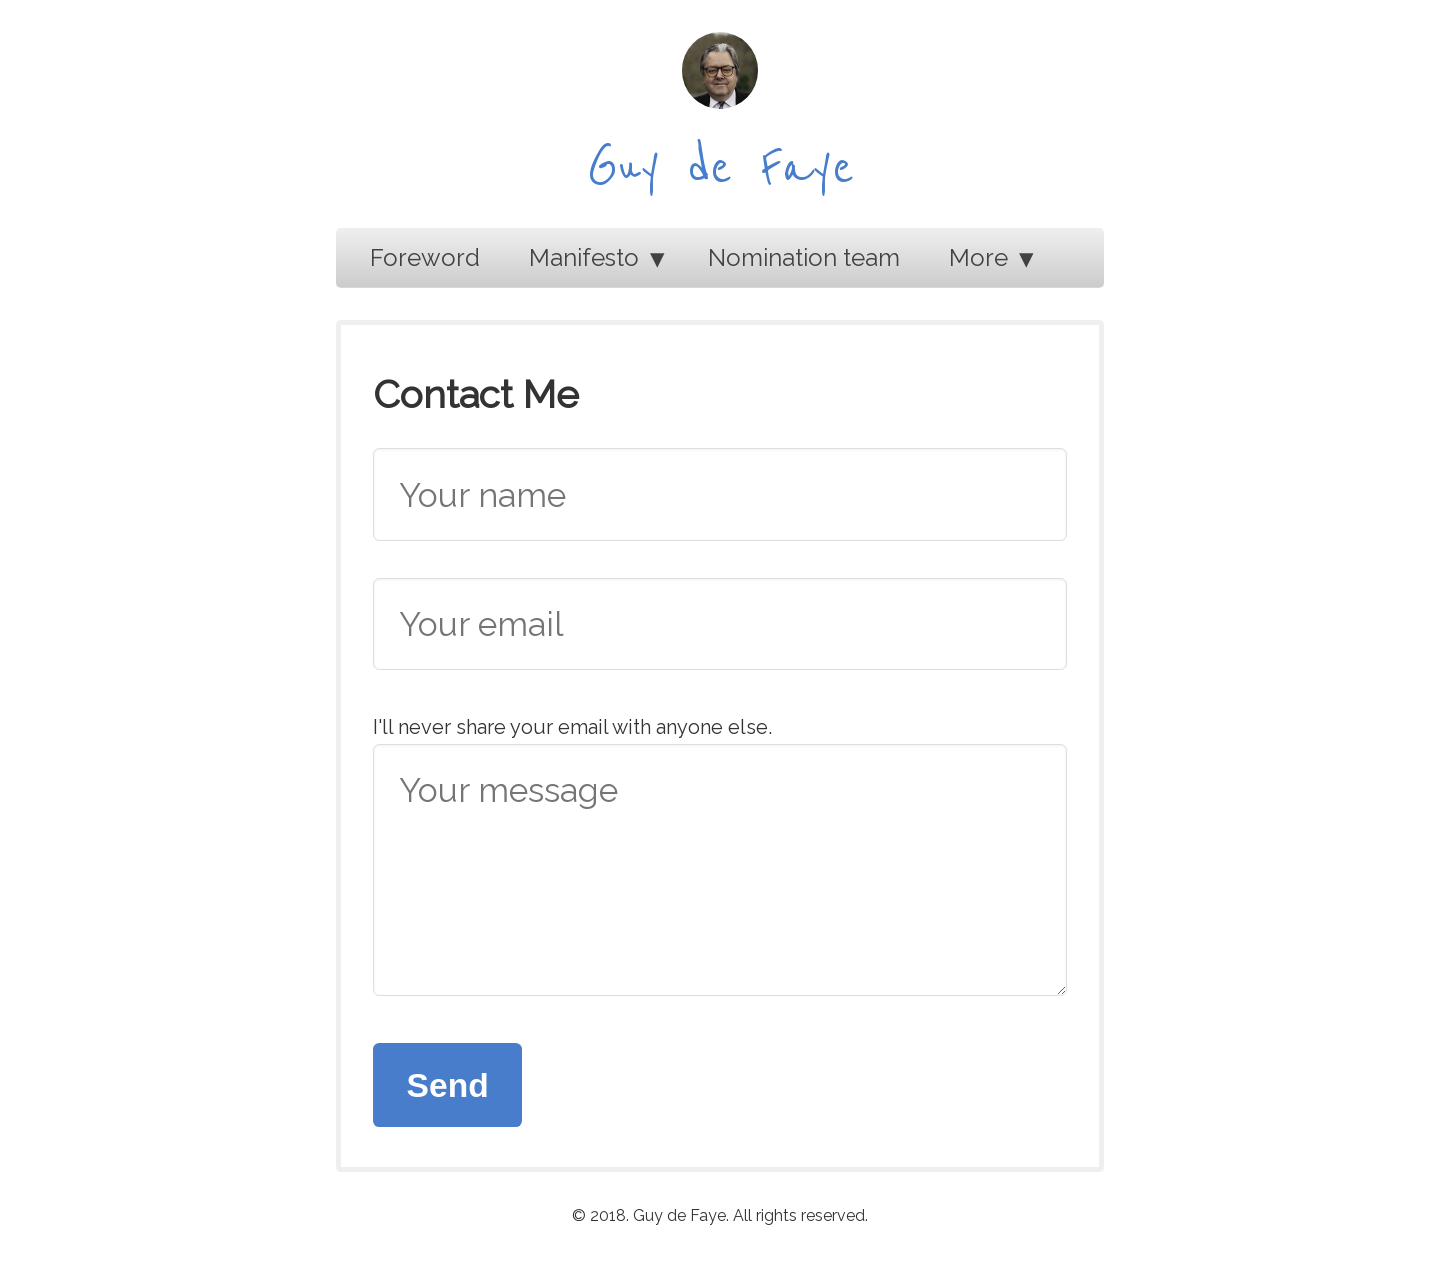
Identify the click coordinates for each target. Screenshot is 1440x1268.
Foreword (425, 257)
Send (448, 1085)
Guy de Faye (720, 168)
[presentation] (915, 1082)
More (978, 257)
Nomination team (804, 257)
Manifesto (584, 257)
